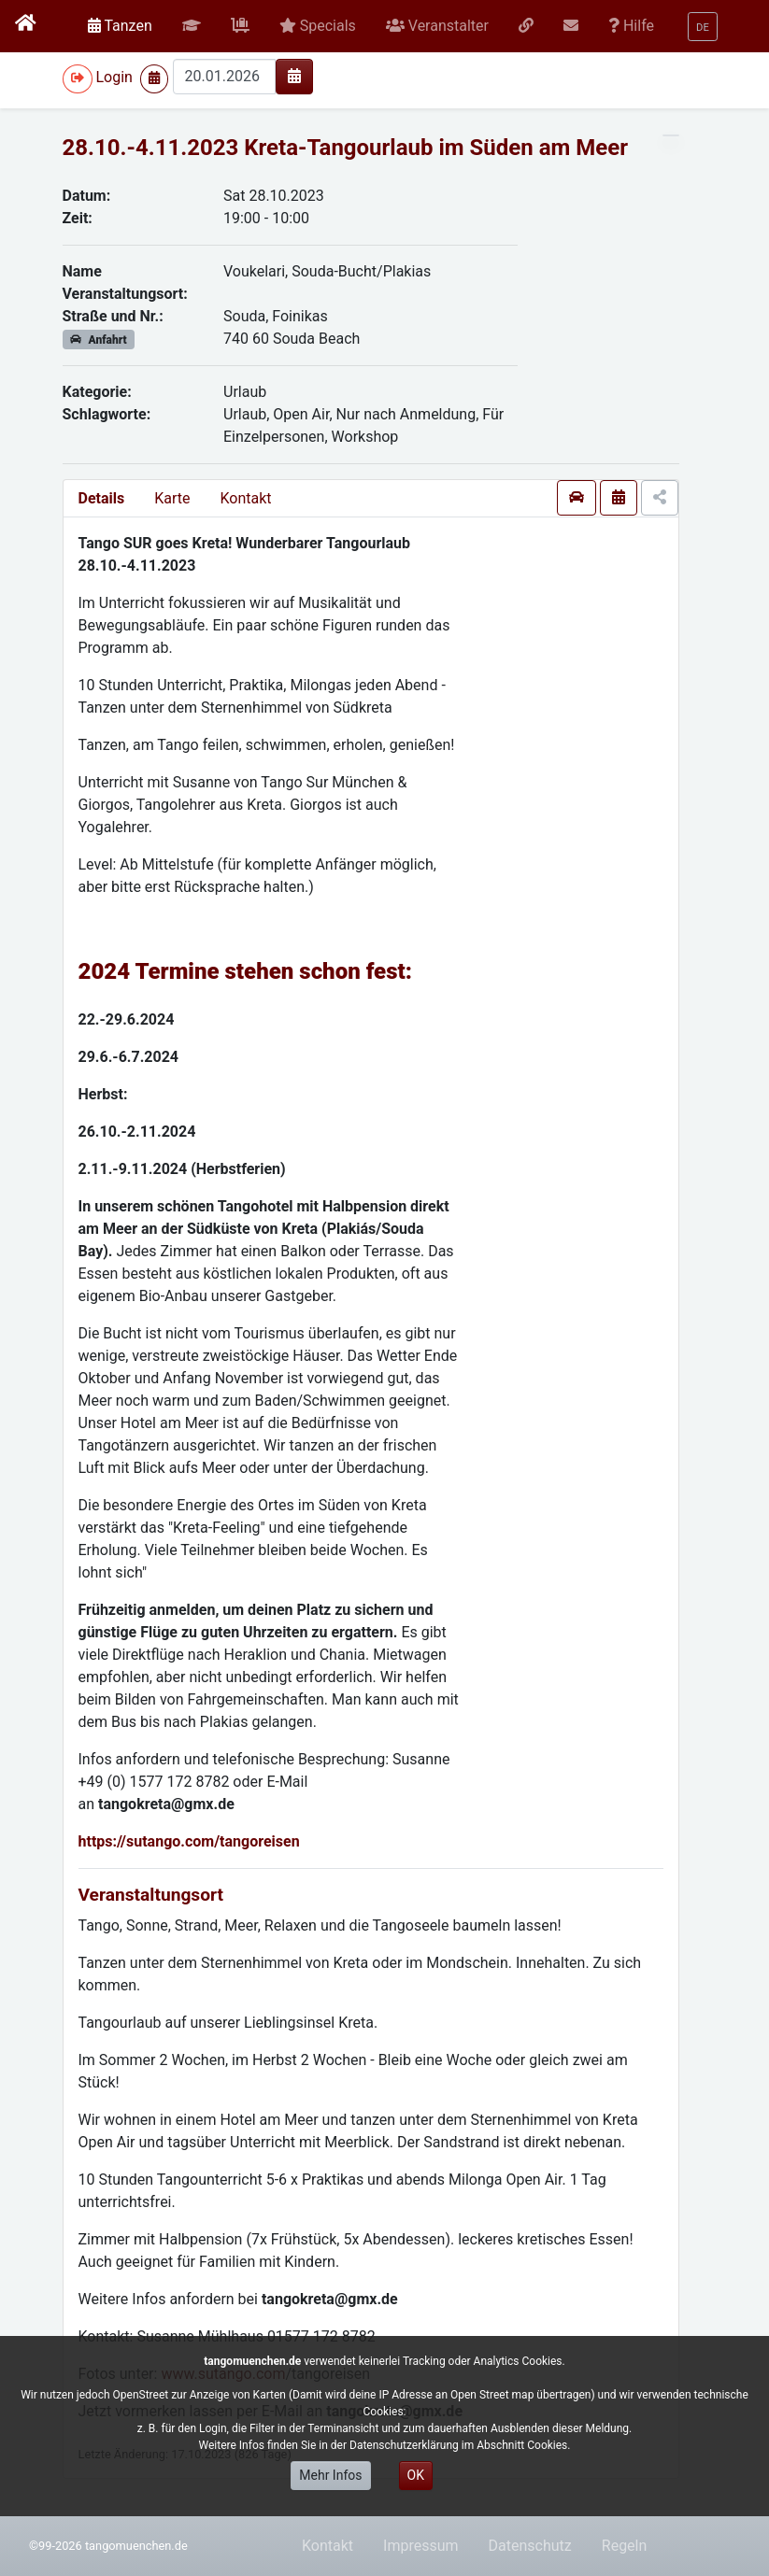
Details (101, 498)
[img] (294, 75)
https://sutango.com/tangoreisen (189, 1841)
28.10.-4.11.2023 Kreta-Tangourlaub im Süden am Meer (345, 147)
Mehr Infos (330, 2475)
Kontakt (245, 498)
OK (415, 2475)
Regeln (625, 2546)
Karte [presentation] (172, 498)
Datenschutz (530, 2546)
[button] (191, 26)
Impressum (421, 2546)
